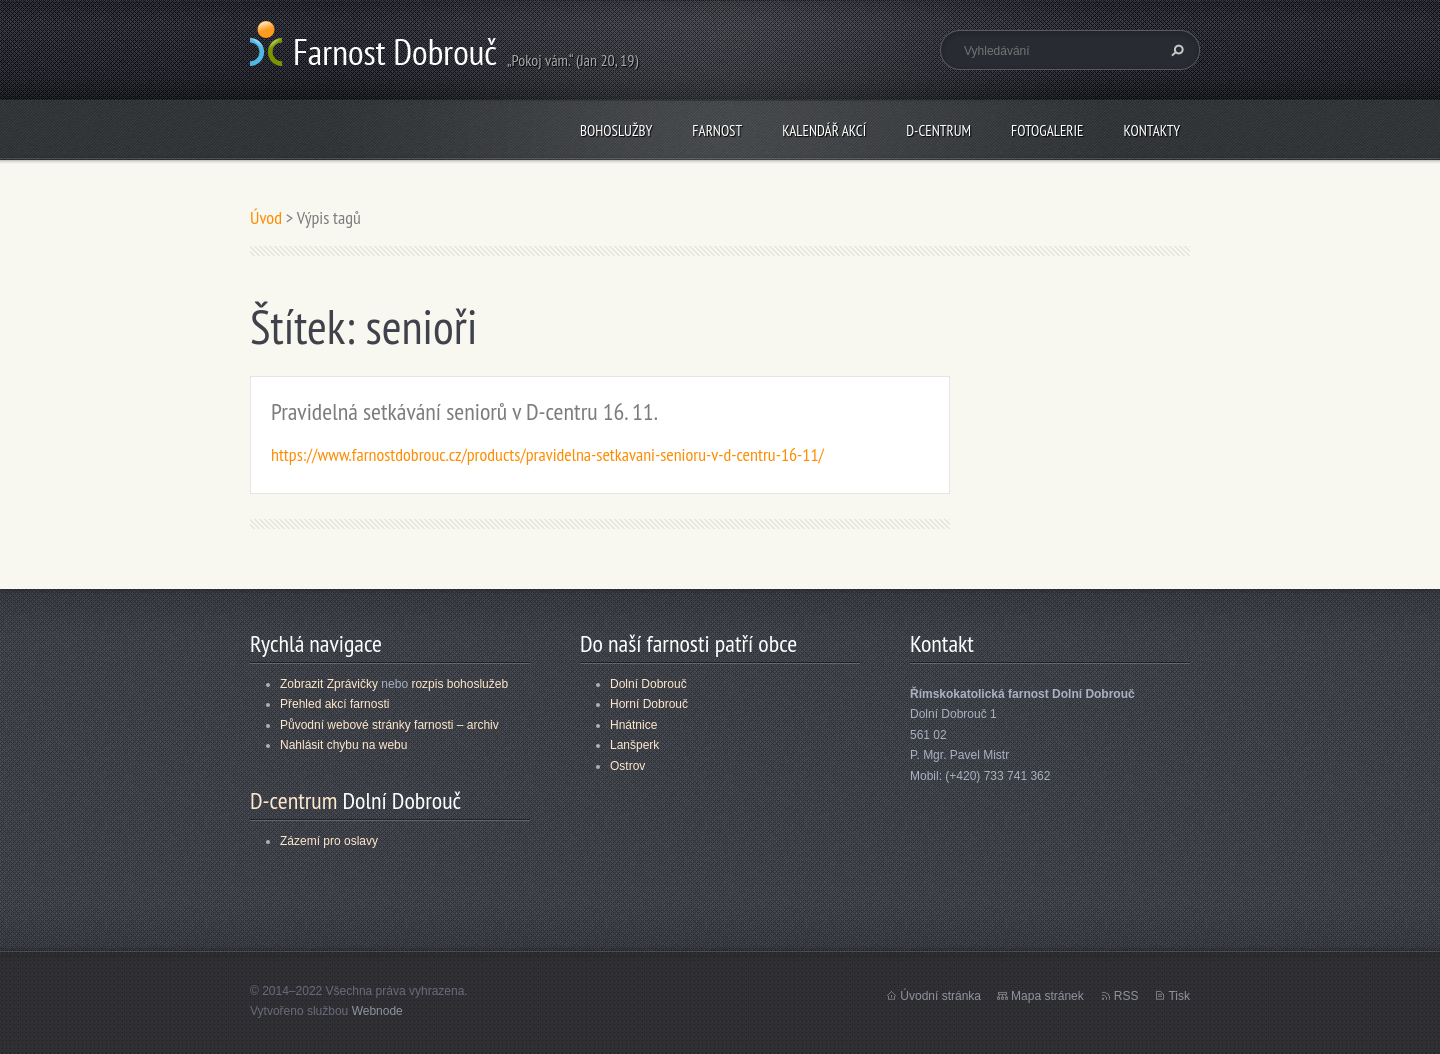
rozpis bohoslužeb (459, 684)
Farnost (717, 130)
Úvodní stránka (940, 996)
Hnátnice (633, 725)
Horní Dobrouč (649, 704)
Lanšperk (634, 745)
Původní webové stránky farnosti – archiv (389, 725)
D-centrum (938, 130)
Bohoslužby (616, 130)
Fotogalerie (1047, 130)
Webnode (377, 1011)
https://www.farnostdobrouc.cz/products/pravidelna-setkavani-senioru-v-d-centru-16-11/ (547, 454)
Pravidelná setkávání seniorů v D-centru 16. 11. (464, 411)
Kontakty (1151, 130)
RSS (1126, 996)
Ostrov (627, 766)
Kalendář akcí (824, 130)
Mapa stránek (1047, 996)
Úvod (266, 217)
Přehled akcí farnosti (334, 704)
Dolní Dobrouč (648, 684)
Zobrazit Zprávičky (329, 684)
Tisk (1179, 996)
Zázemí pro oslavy (329, 841)
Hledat (1175, 50)
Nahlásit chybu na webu (343, 745)
